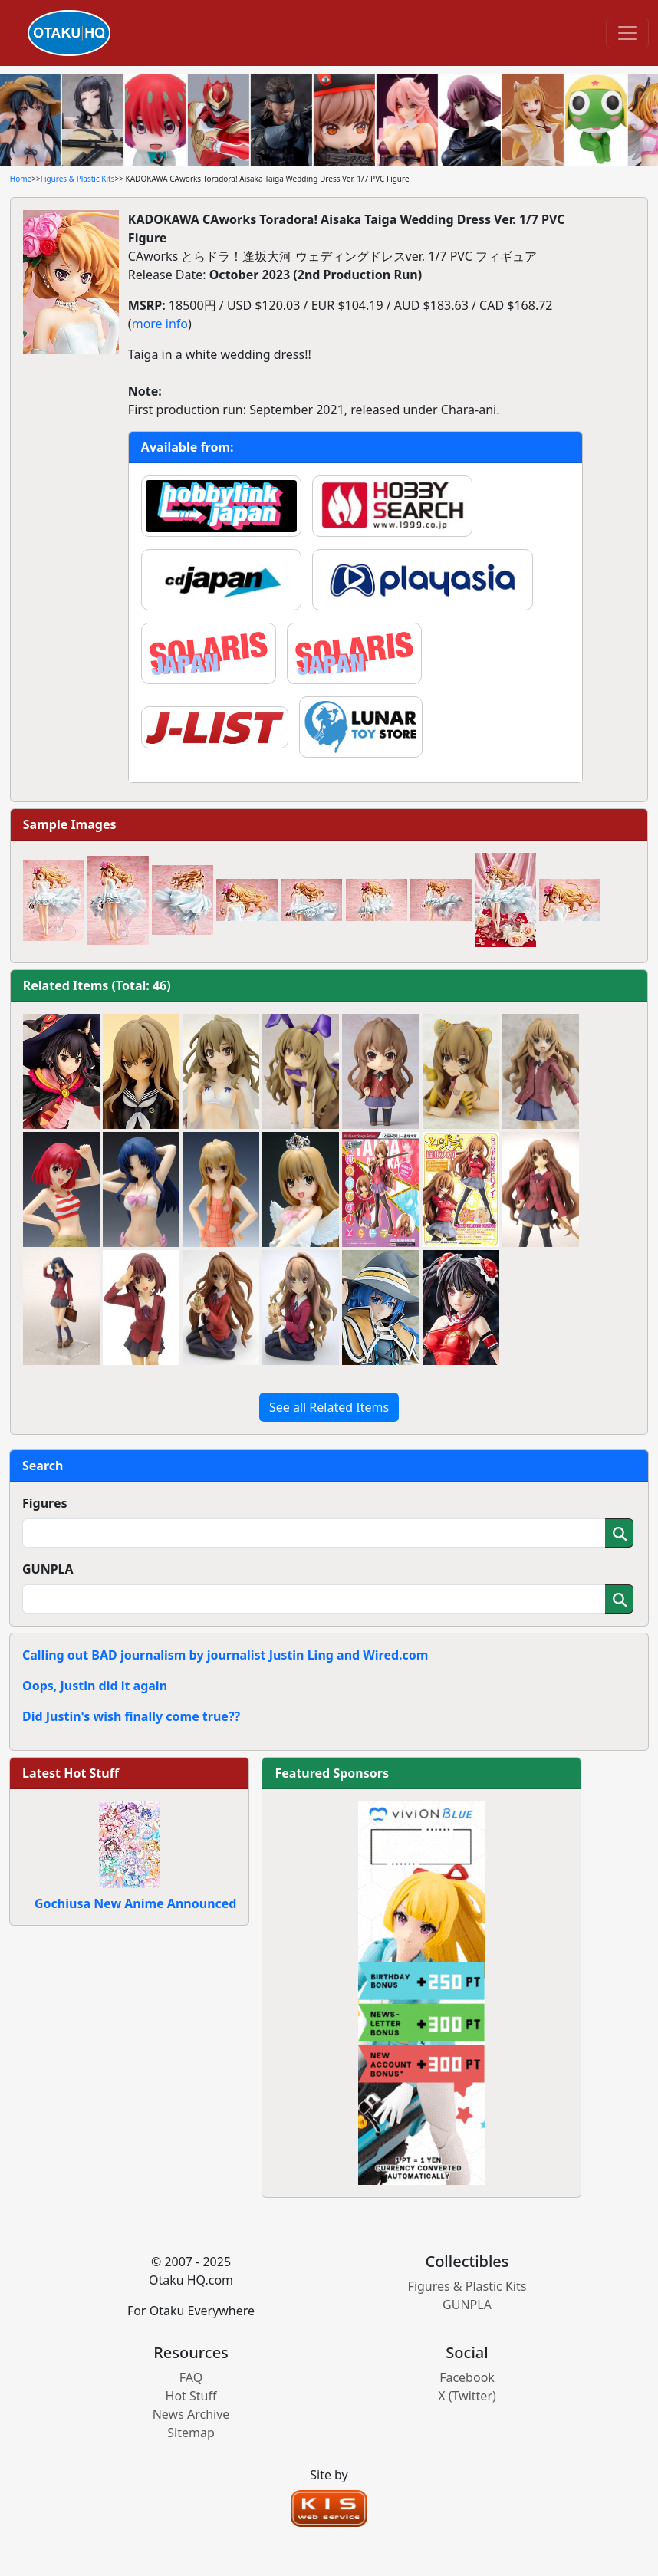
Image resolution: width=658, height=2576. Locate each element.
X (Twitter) (467, 2395)
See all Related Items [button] (329, 1407)
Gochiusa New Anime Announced (135, 1903)
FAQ (190, 2377)
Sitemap (191, 2432)
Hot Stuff (191, 2395)
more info (160, 323)
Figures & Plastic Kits (78, 178)
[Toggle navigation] (627, 33)
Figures (44, 1503)
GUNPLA (48, 1569)
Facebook (467, 2377)
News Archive (191, 2414)
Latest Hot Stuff (70, 1773)
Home (20, 178)
